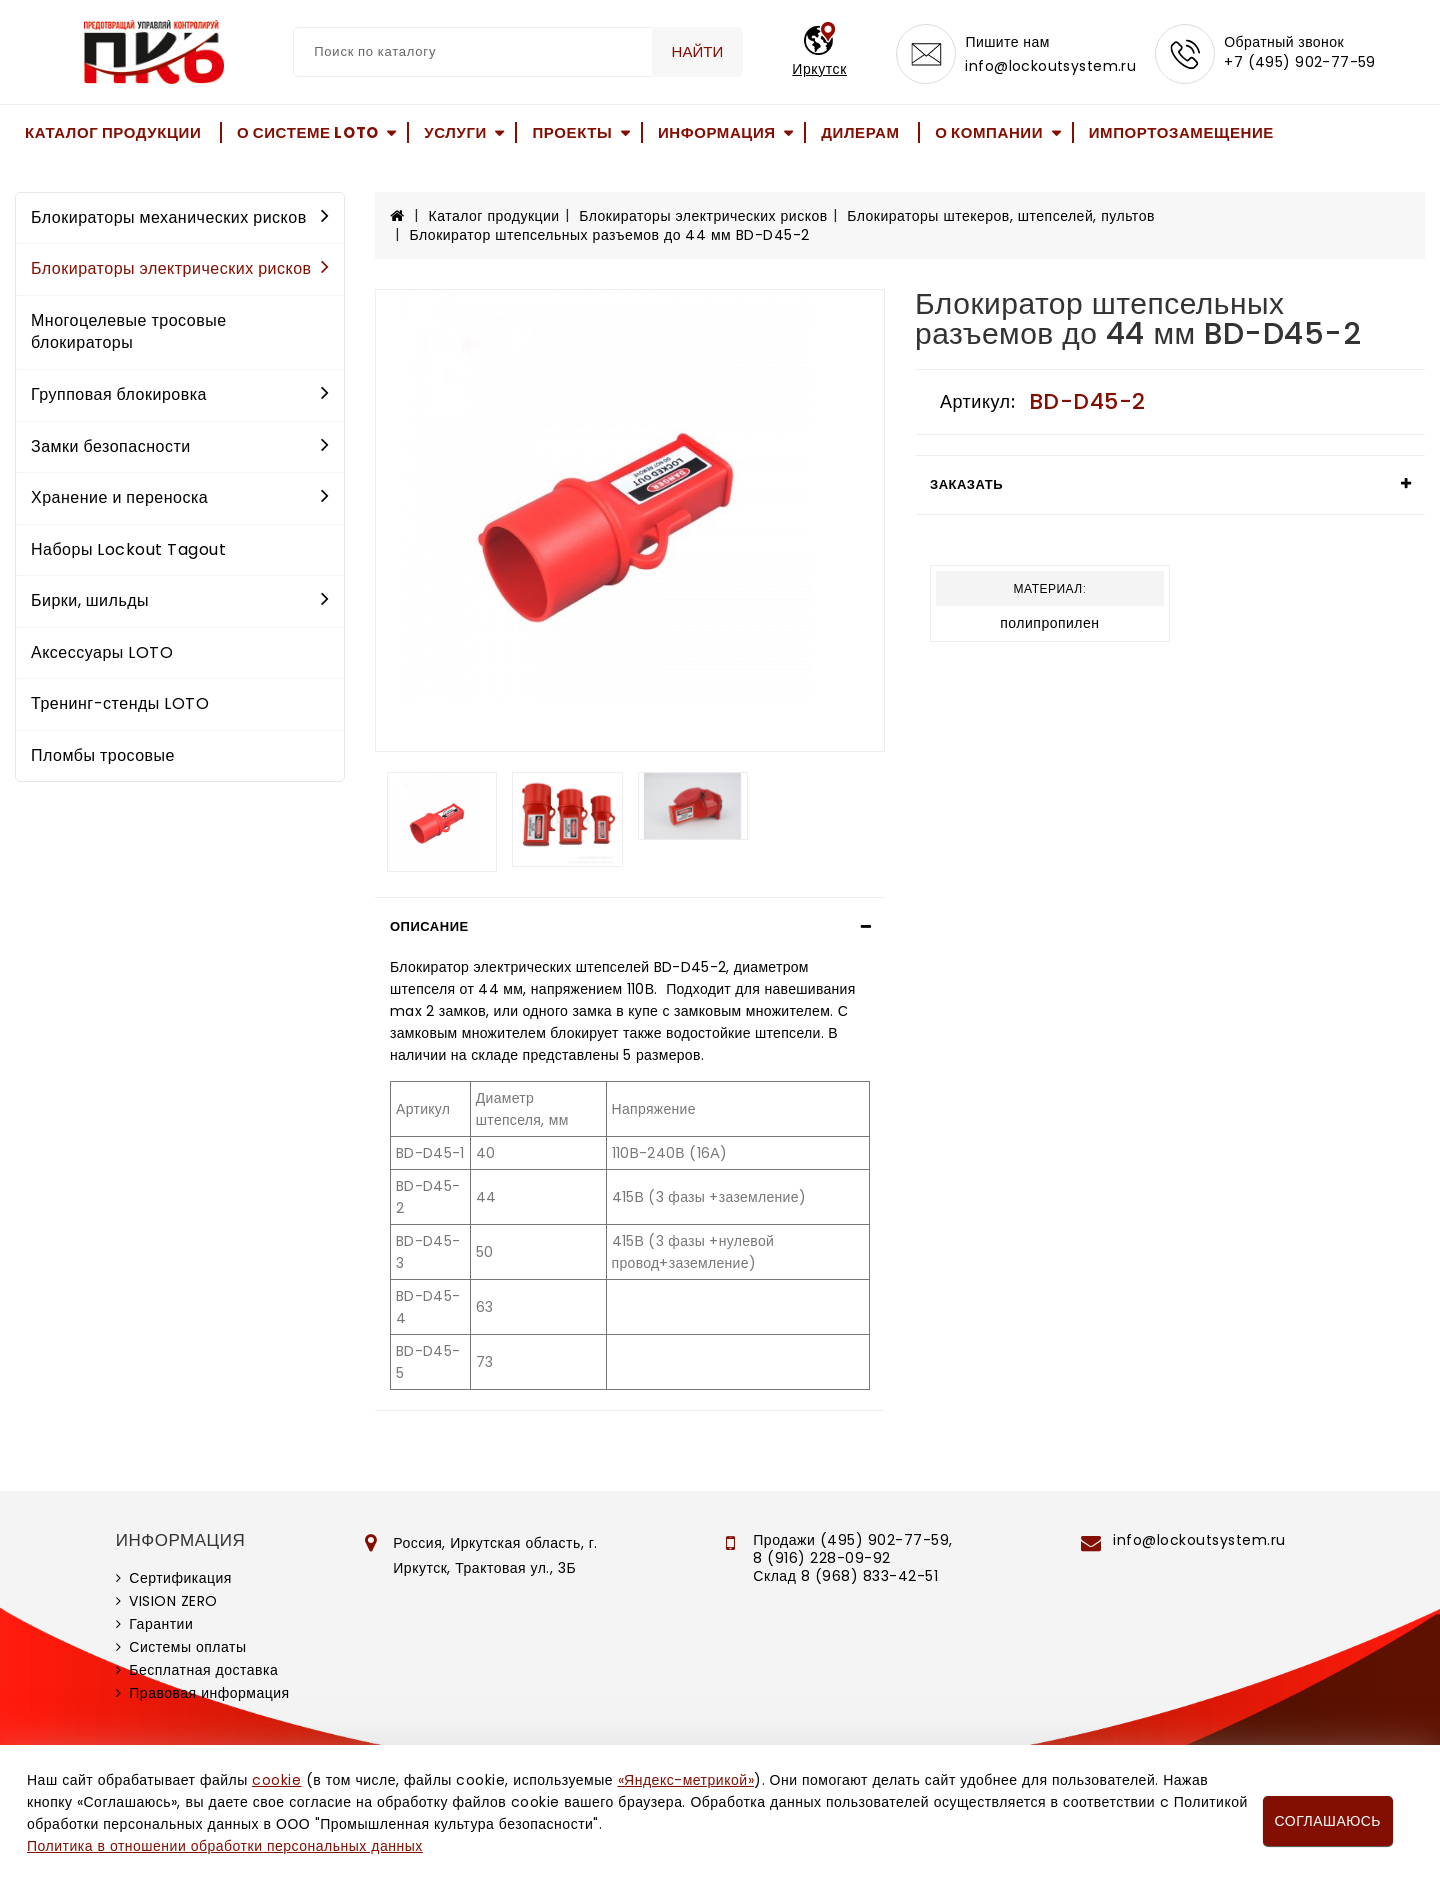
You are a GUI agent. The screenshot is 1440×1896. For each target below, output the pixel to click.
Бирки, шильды (180, 600)
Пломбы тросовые (103, 755)
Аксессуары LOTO (102, 652)
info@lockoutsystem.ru (1050, 66)
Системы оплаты (187, 1647)
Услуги (455, 132)
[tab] (630, 927)
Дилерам (860, 132)
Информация (717, 132)
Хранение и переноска (180, 497)
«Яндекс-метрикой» (686, 1780)
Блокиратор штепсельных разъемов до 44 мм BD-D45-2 (610, 235)
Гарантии (161, 1624)
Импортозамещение (1181, 132)
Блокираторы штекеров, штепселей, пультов (1001, 216)
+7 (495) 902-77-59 (1300, 62)
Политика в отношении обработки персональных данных (225, 1846)
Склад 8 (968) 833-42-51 (845, 1576)
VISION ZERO (173, 1601)
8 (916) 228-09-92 (822, 1558)
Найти (698, 51)
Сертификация (180, 1578)
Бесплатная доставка (203, 1670)
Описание (429, 926)
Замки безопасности (180, 446)
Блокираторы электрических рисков (180, 268)
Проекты (572, 132)
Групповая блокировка (180, 394)
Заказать (966, 484)
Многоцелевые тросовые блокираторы (129, 332)
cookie (276, 1780)
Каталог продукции (113, 132)
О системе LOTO (308, 132)
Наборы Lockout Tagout (128, 549)
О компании (989, 132)
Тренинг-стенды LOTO (120, 703)
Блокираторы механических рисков (180, 217)
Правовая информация (209, 1693)
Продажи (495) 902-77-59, (852, 1540)
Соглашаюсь (1328, 1821)
